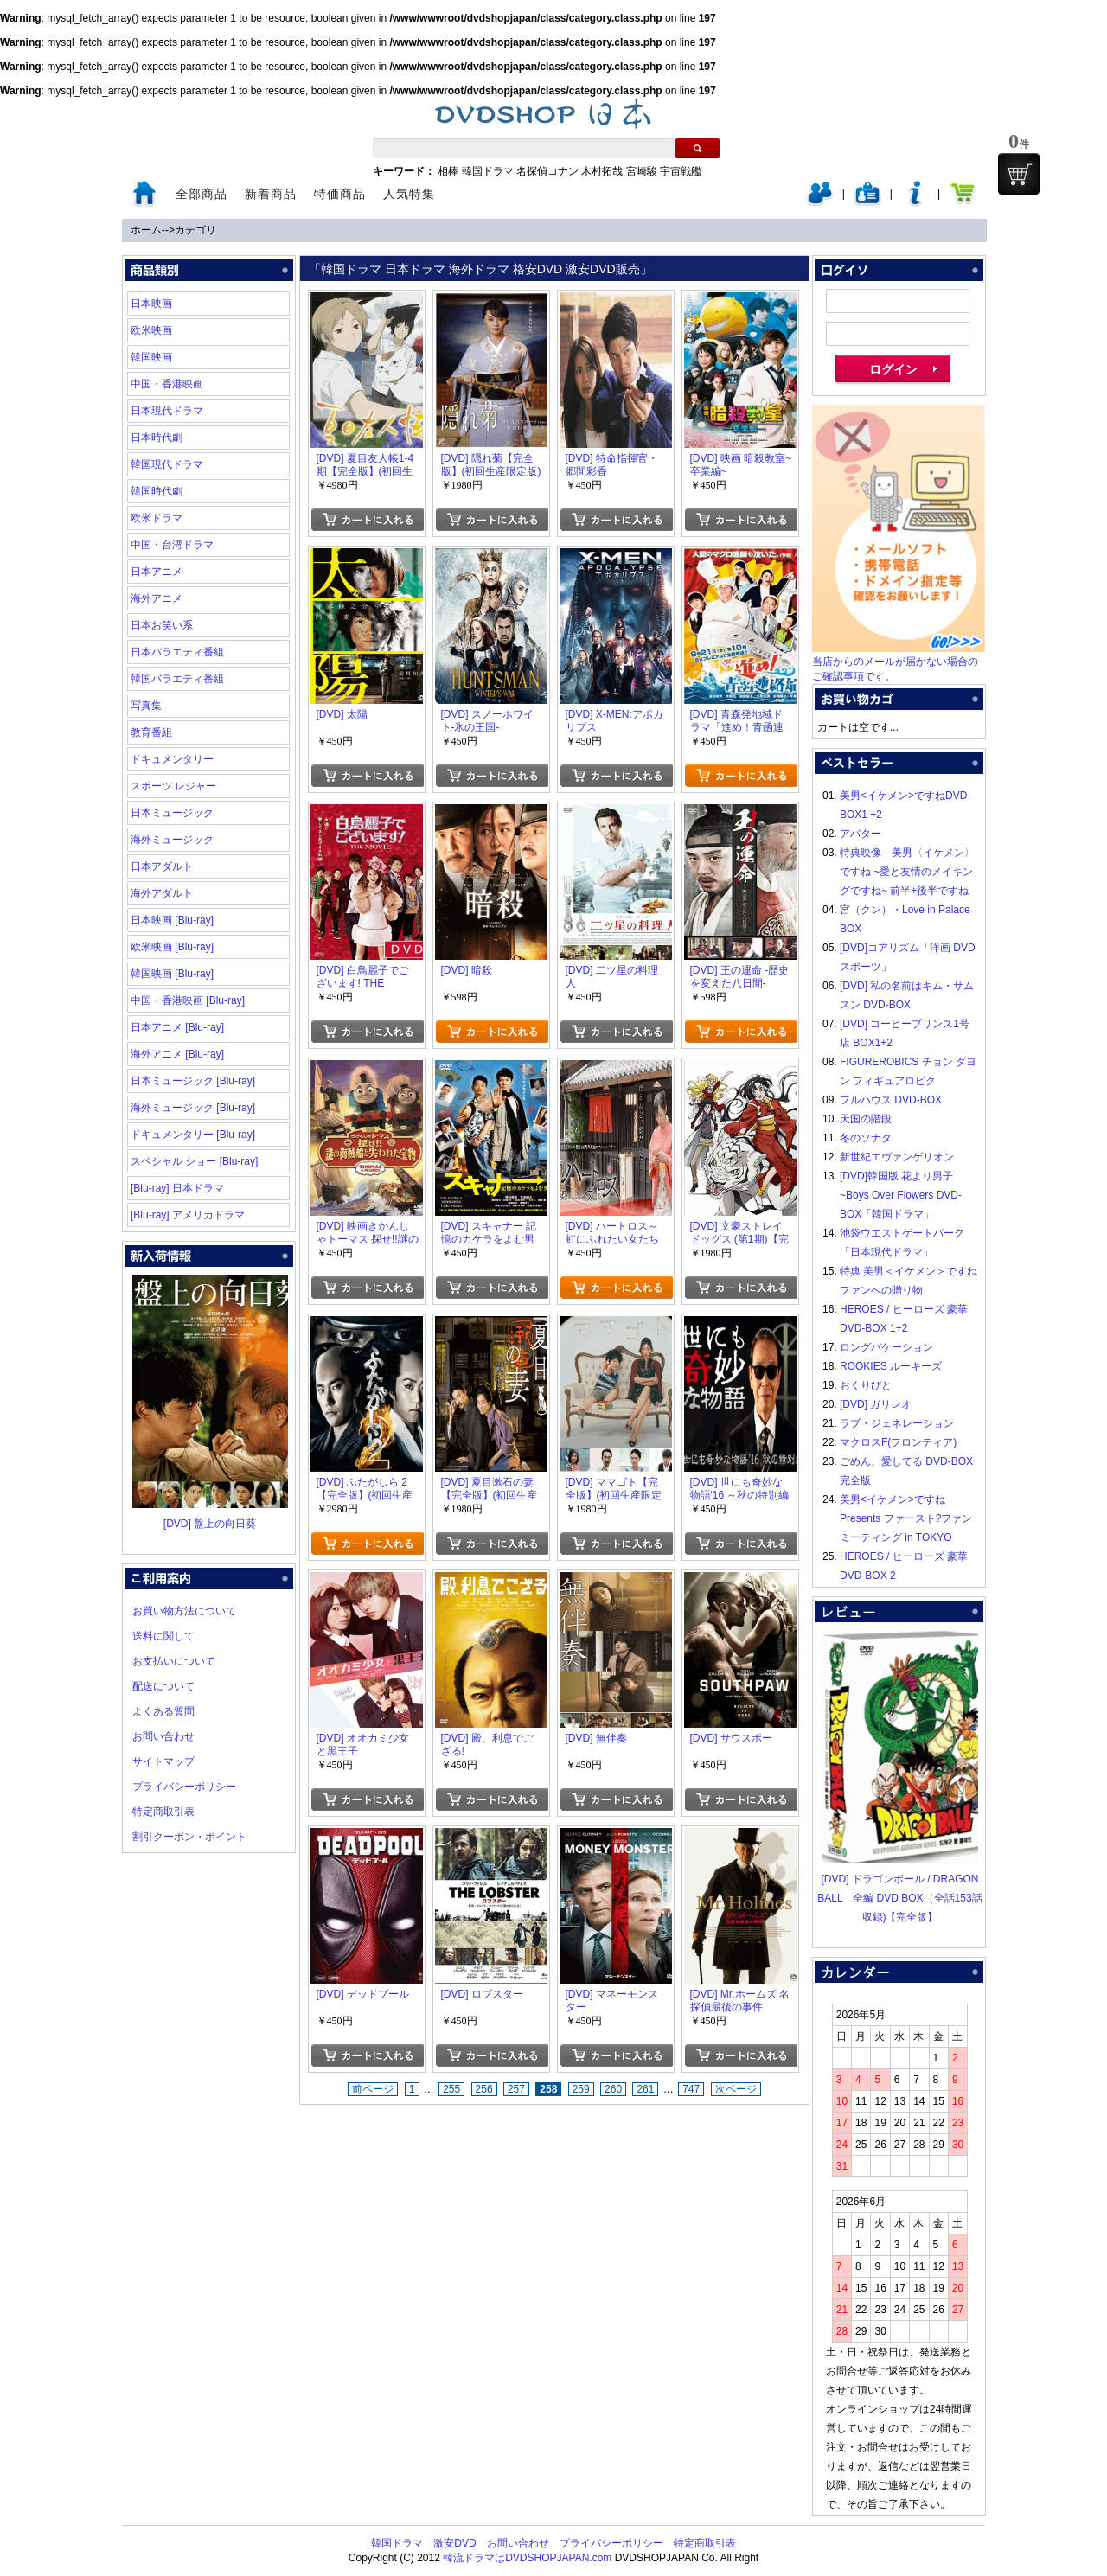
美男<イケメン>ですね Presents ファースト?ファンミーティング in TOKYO (906, 1518)
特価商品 (340, 194)
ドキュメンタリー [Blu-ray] (193, 1134)
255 (451, 2089)
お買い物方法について (184, 1611)
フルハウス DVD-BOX (891, 1100)
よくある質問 (163, 1711)
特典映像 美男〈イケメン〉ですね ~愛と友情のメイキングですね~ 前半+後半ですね (907, 872)
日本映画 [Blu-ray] (172, 920)
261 (645, 2089)
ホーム (146, 230)
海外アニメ (156, 598)
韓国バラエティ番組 (177, 679)
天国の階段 (866, 1119)
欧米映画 (151, 330)
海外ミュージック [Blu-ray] (193, 1108)
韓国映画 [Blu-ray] (172, 974)
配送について (163, 1686)
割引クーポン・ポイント (189, 1837)
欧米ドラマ (156, 518)
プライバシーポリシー (184, 1786)
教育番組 (151, 732)
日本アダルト (162, 866)
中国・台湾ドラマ (172, 545)
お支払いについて (173, 1661)
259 (581, 2089)
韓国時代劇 (156, 491)
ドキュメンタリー (172, 759)
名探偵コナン (547, 171)
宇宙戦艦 (680, 171)
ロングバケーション (886, 1347)
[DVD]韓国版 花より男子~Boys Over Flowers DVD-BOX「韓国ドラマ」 (901, 1195)
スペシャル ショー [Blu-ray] (194, 1161)
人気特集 (409, 194)
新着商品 (271, 194)
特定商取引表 (163, 1812)
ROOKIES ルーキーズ (891, 1366)
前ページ (373, 2089)
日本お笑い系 (162, 625)
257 (516, 2089)
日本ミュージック (172, 813)
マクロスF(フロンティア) (898, 1442)
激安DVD (454, 2543)
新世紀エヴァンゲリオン (897, 1157)
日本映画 (151, 303)
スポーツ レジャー (173, 786)
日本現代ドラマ (167, 411)
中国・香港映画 (167, 384)
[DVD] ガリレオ (876, 1404)
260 (613, 2089)
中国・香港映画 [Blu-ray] (188, 1000)
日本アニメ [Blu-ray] (177, 1027)
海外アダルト (162, 893)
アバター (860, 834)
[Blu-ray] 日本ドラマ (177, 1188)
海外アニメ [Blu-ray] (177, 1054)
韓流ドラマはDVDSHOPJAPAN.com (527, 2558)
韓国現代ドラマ (167, 464)
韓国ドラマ (488, 171)
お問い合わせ (163, 1736)
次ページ (736, 2089)
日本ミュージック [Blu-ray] (193, 1081)
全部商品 (201, 194)
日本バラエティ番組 (177, 652)
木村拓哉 (602, 171)
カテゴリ (195, 230)
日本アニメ (156, 572)
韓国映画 (151, 357)
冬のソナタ (866, 1138)
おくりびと (866, 1385)
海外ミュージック (172, 840)
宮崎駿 (641, 171)
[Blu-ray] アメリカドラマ (188, 1215)
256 (484, 2089)
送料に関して (163, 1636)
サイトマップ (163, 1761)
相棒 (448, 171)
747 (691, 2089)
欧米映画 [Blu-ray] (172, 947)
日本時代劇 (156, 437)
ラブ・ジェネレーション (897, 1423)
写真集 (146, 706)
